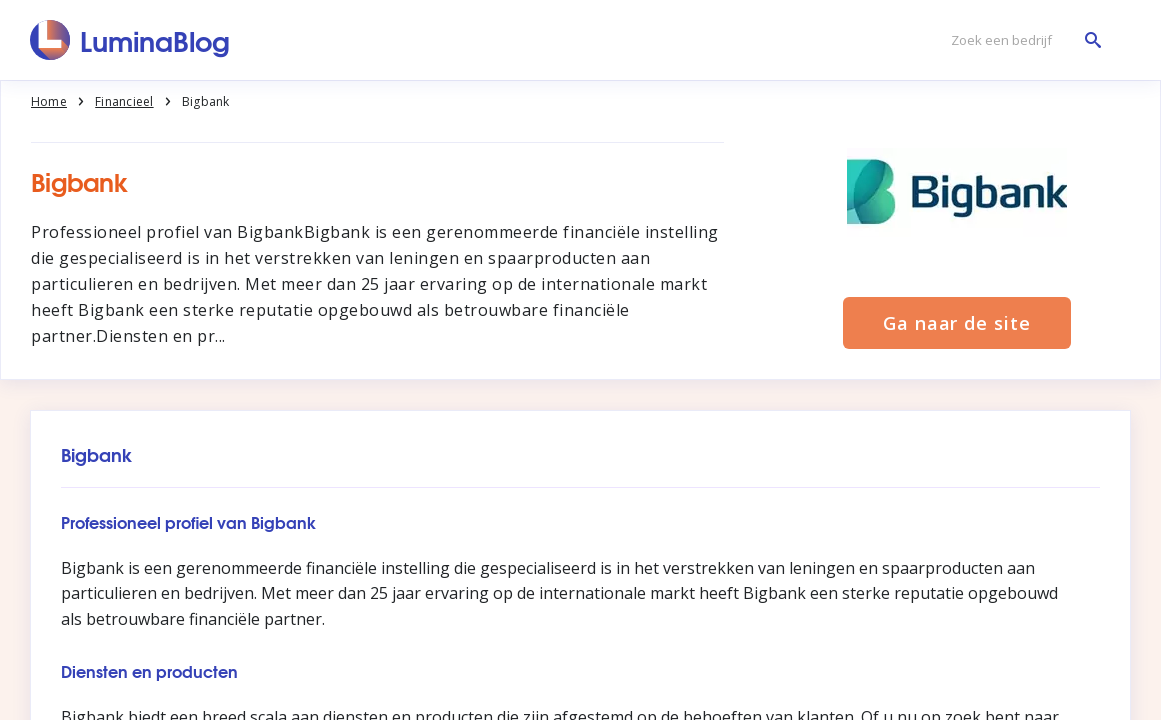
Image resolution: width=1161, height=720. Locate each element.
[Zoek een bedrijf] (1021, 40)
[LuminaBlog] (130, 40)
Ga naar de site (957, 323)
